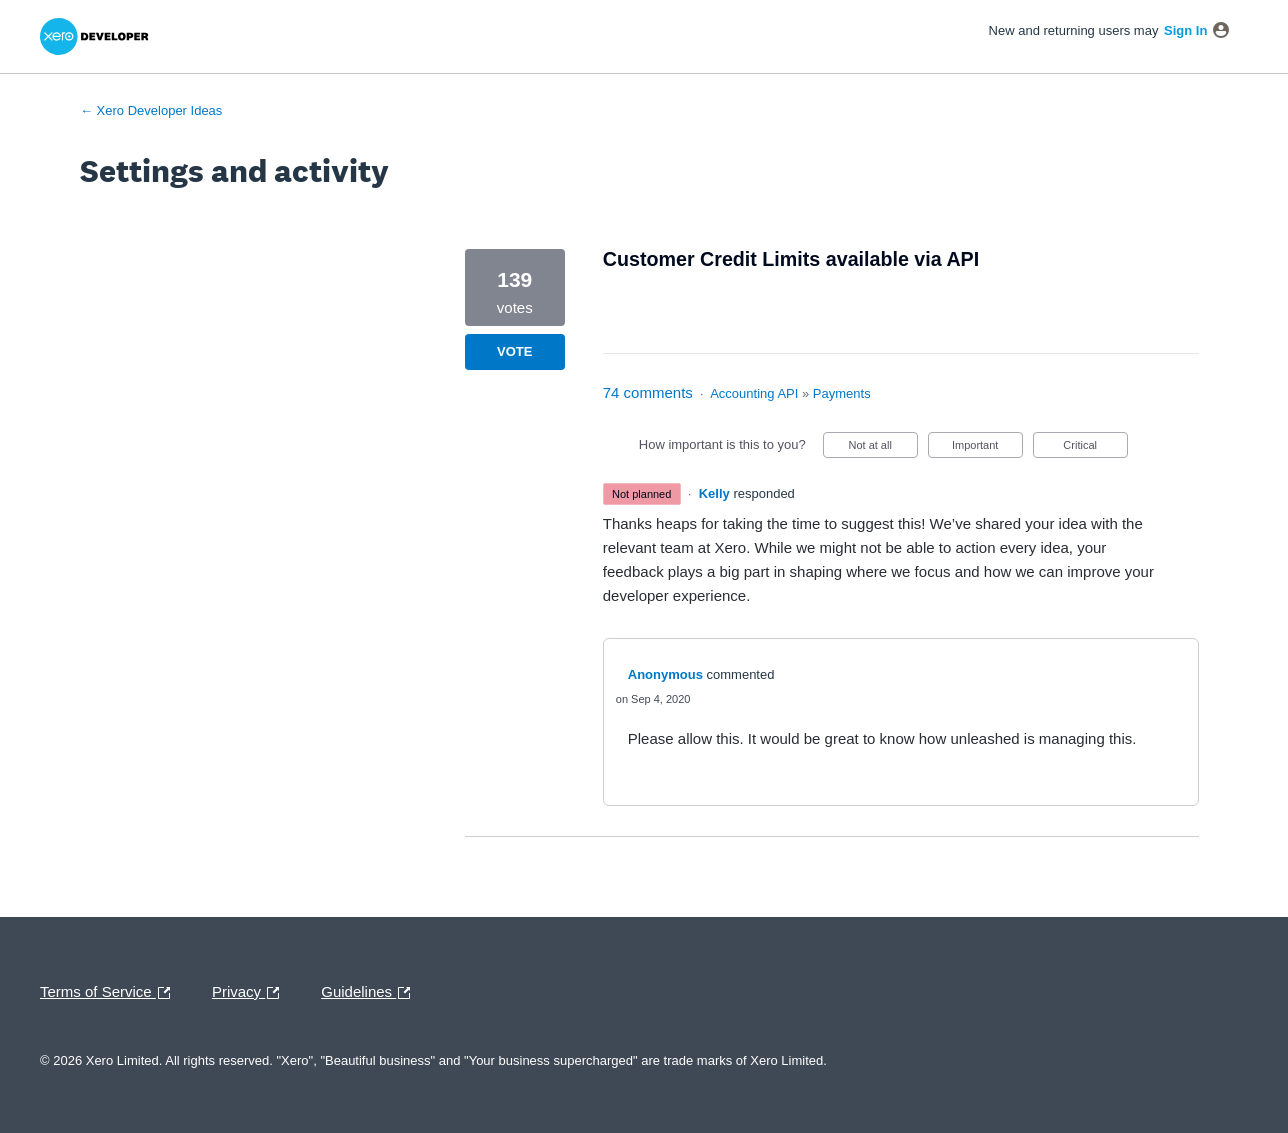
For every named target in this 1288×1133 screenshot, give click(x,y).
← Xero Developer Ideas (151, 110)
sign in (1185, 30)
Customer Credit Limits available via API (791, 259)
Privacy (250, 993)
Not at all (882, 448)
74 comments (648, 392)
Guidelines (370, 993)
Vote (514, 351)
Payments (842, 393)
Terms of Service (110, 993)
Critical (1095, 448)
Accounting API (754, 393)
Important (987, 448)
